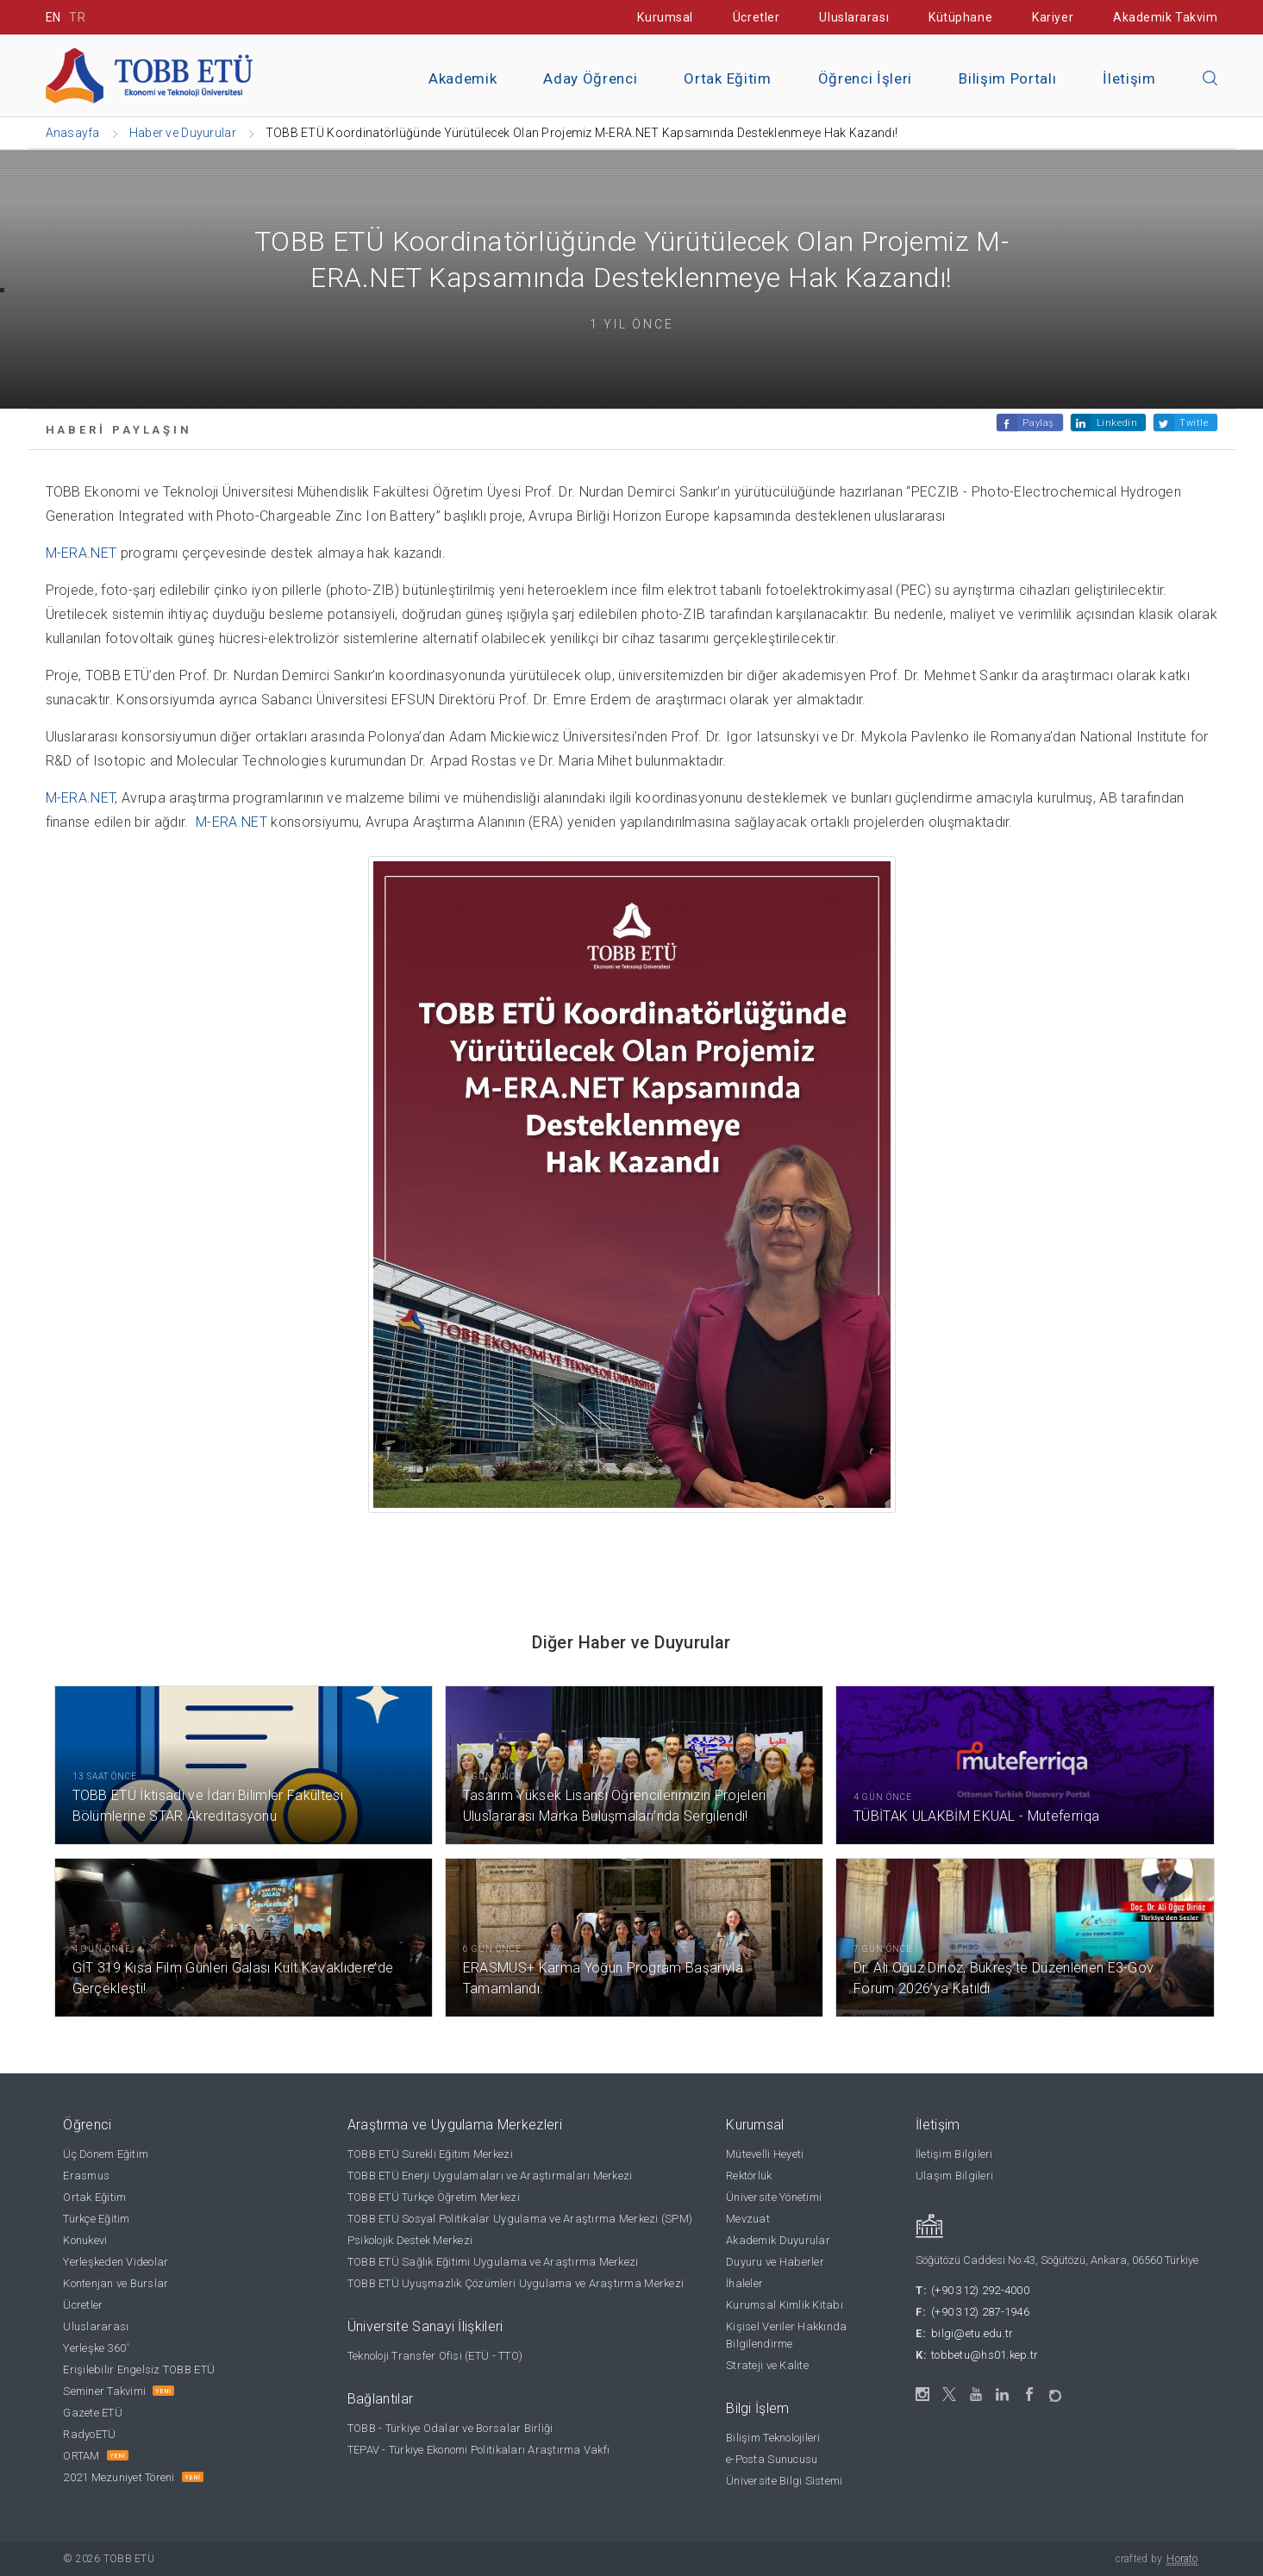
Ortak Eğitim (727, 78)
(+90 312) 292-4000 (980, 2290)
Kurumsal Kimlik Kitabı (784, 2304)
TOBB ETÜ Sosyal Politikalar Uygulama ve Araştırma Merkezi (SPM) (519, 2218)
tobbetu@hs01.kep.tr (984, 2354)
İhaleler (744, 2283)
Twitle (1193, 422)
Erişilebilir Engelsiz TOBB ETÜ (139, 2369)
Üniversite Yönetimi (774, 2197)
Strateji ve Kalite (767, 2365)
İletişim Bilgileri (954, 2154)
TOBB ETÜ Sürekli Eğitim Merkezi (430, 2154)
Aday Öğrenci (590, 78)
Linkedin (1117, 422)
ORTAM (81, 2455)
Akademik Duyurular (778, 2240)
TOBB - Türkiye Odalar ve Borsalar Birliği (450, 2428)
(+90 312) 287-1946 (980, 2311)
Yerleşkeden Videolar (115, 2261)
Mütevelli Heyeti (764, 2154)
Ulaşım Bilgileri (954, 2175)
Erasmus (86, 2175)
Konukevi (85, 2240)
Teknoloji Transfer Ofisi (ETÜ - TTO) (434, 2355)
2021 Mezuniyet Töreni (118, 2477)
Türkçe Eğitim (96, 2218)
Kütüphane (960, 17)
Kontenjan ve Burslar (115, 2283)
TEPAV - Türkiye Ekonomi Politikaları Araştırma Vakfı (478, 2449)
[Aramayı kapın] (1210, 79)
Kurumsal (664, 17)
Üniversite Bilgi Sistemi (784, 2480)
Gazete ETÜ (92, 2412)
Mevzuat (748, 2218)
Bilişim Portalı (1007, 78)
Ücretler (756, 17)
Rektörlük (749, 2175)
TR (77, 17)
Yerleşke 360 (96, 2348)
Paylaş (1038, 422)
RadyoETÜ (89, 2434)
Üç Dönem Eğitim (105, 2154)
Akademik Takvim (1165, 17)
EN (53, 17)
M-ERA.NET (81, 553)
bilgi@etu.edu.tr (972, 2333)
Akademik (462, 78)
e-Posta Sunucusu (771, 2459)
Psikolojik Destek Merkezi (410, 2240)
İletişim (1129, 78)
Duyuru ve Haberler (775, 2261)
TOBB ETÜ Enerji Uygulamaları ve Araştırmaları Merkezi (490, 2175)
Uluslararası (854, 17)
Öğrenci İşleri (865, 78)
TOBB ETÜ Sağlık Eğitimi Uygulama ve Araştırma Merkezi (493, 2261)
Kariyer (1052, 17)
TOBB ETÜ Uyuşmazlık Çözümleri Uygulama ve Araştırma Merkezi (515, 2283)
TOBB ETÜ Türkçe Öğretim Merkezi (433, 2197)
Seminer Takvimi (104, 2391)
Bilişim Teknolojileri (773, 2437)
